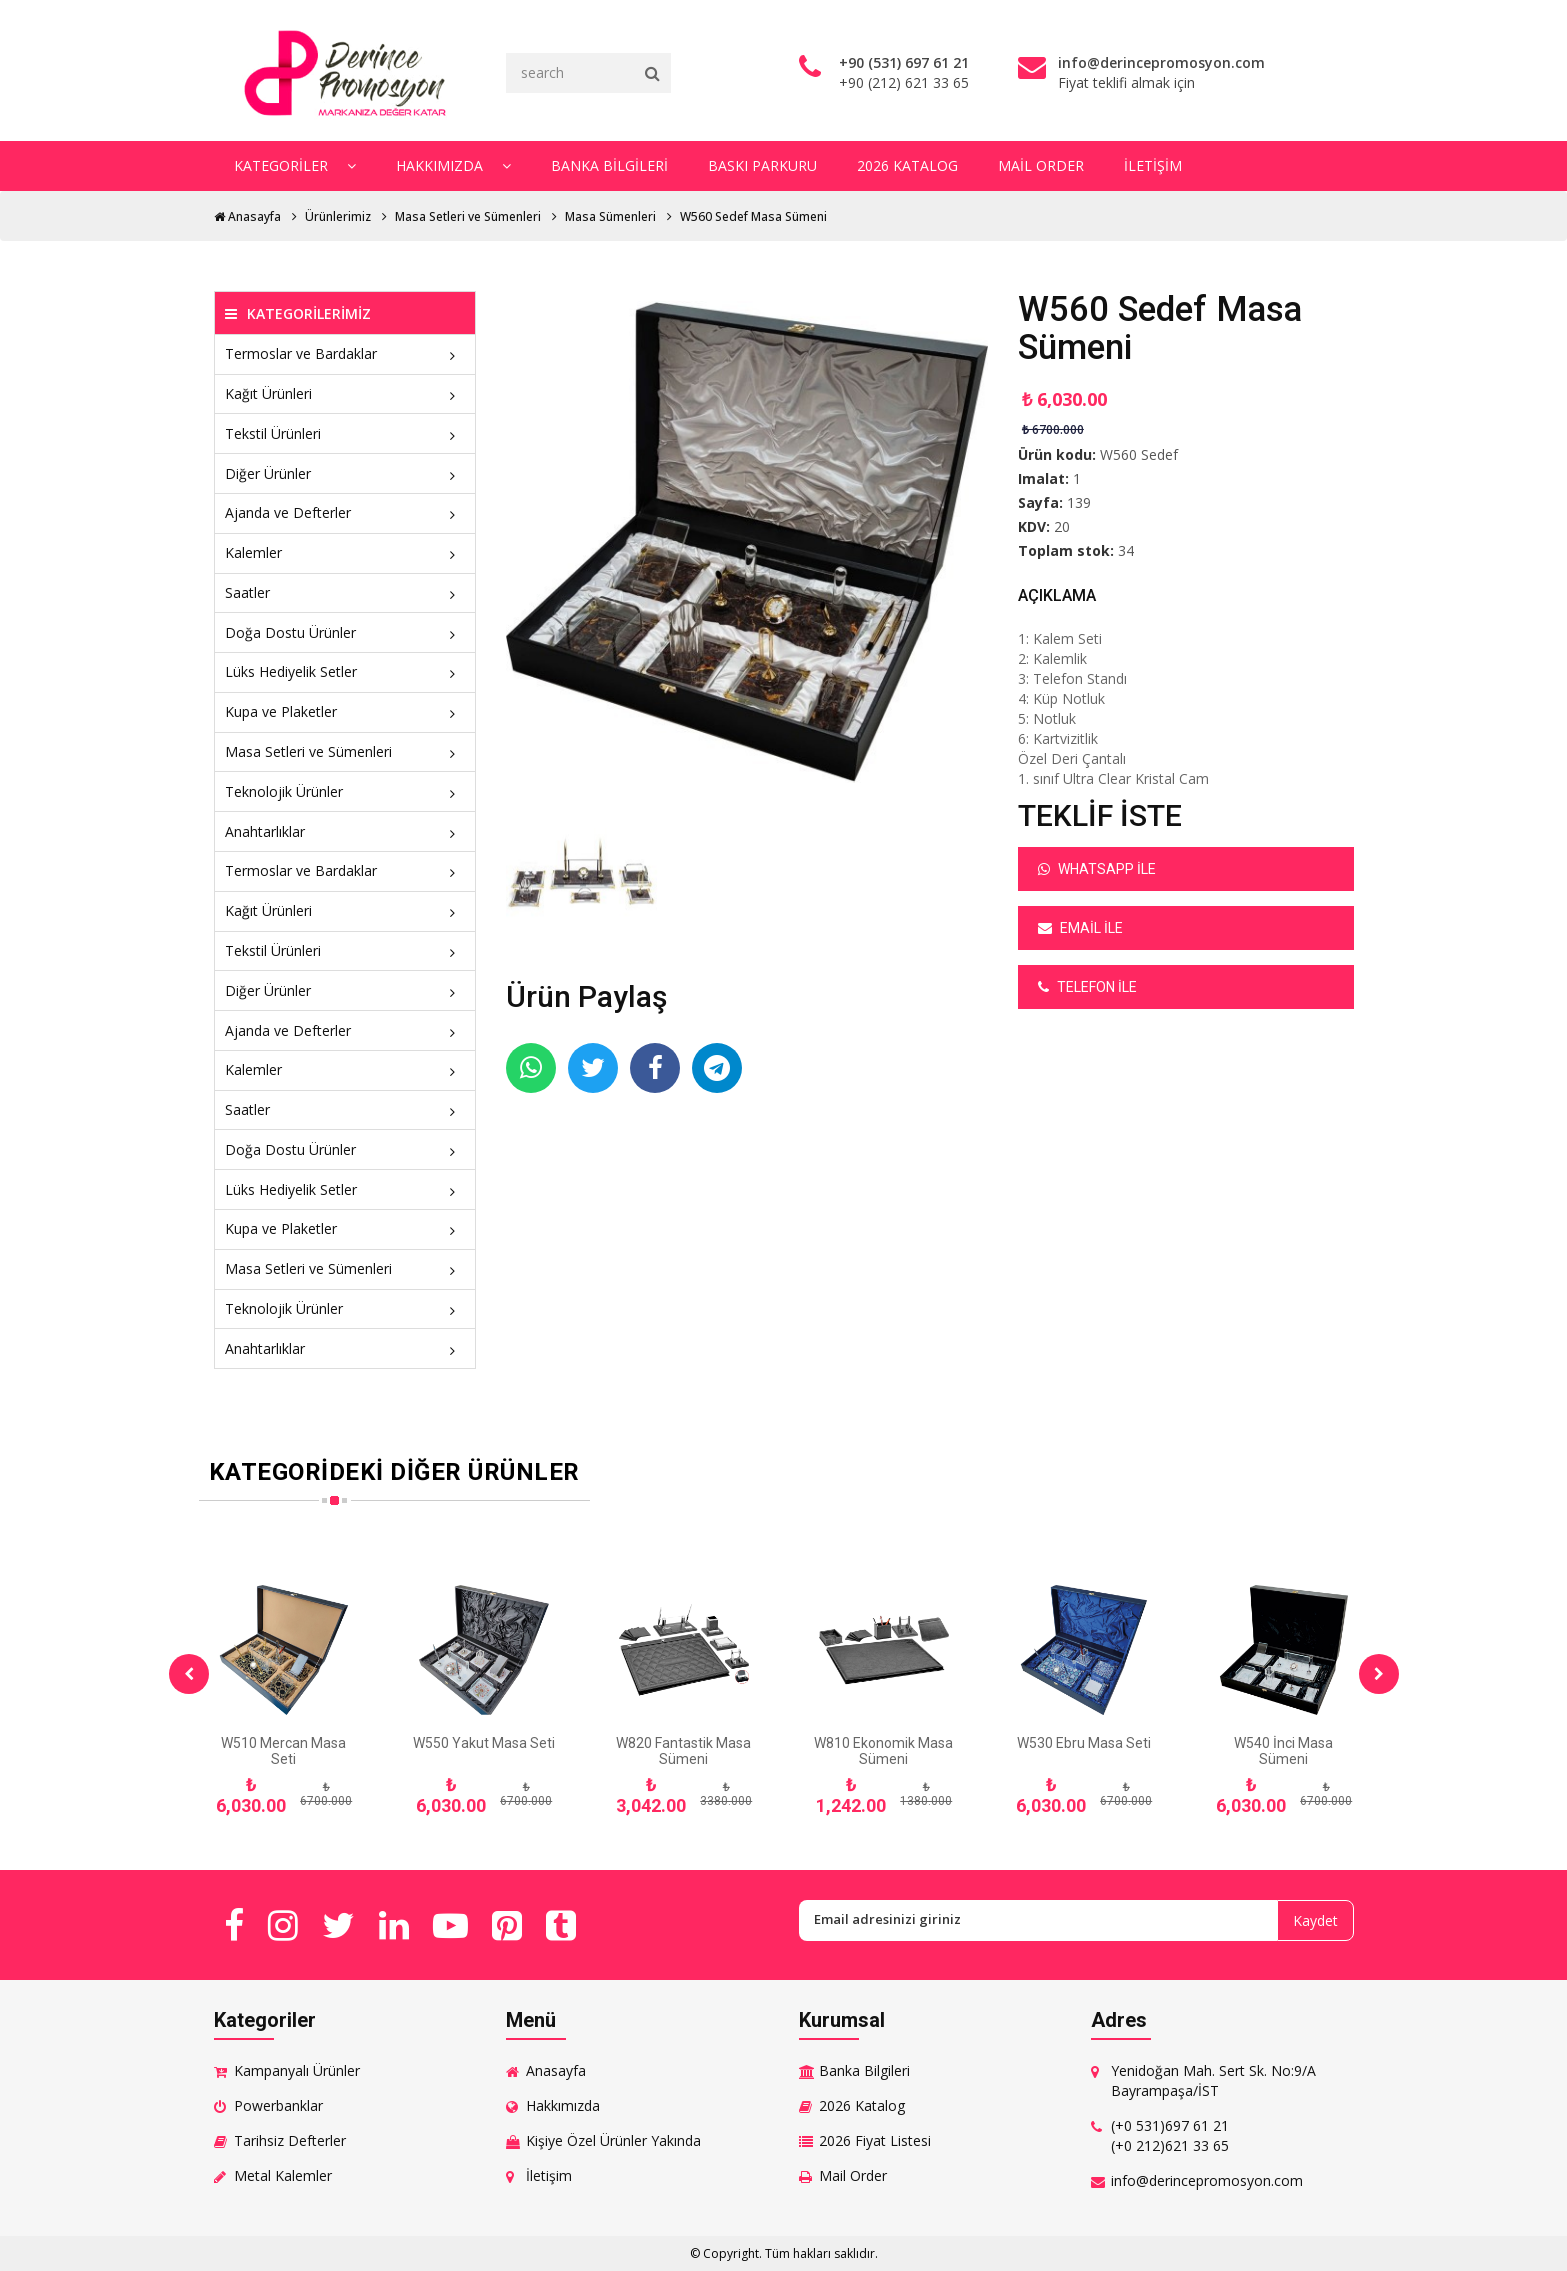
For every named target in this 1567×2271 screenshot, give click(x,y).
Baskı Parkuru (762, 165)
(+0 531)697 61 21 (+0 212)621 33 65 (1170, 2135)
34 (1126, 550)
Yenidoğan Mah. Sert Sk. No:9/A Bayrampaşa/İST (1213, 2080)
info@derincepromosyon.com (1207, 2180)
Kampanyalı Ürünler (297, 2070)
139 (1079, 502)
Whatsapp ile (1097, 869)
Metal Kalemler (283, 2175)
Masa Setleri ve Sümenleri (468, 216)
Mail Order (1041, 165)
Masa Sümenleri (610, 216)
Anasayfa (247, 216)
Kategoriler (295, 165)
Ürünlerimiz (338, 216)
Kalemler (345, 552)
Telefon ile (1087, 987)
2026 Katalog (907, 165)
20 (1062, 526)
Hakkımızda (453, 165)
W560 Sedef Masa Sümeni (753, 216)
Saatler (345, 592)
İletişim (1153, 165)
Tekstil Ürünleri (345, 433)
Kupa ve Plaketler (345, 711)
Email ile (1080, 928)
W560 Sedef (1139, 454)
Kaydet (1315, 1920)
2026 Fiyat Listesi (875, 2140)
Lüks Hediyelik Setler (345, 671)
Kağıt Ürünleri (345, 393)
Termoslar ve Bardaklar (345, 353)
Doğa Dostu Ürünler (345, 632)
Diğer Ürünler (345, 473)
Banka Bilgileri (609, 165)
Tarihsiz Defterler (290, 2140)
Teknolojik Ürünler (345, 791)
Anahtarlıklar (345, 831)
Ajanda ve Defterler (345, 512)
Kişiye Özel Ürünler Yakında (613, 2140)
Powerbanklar (278, 2105)
